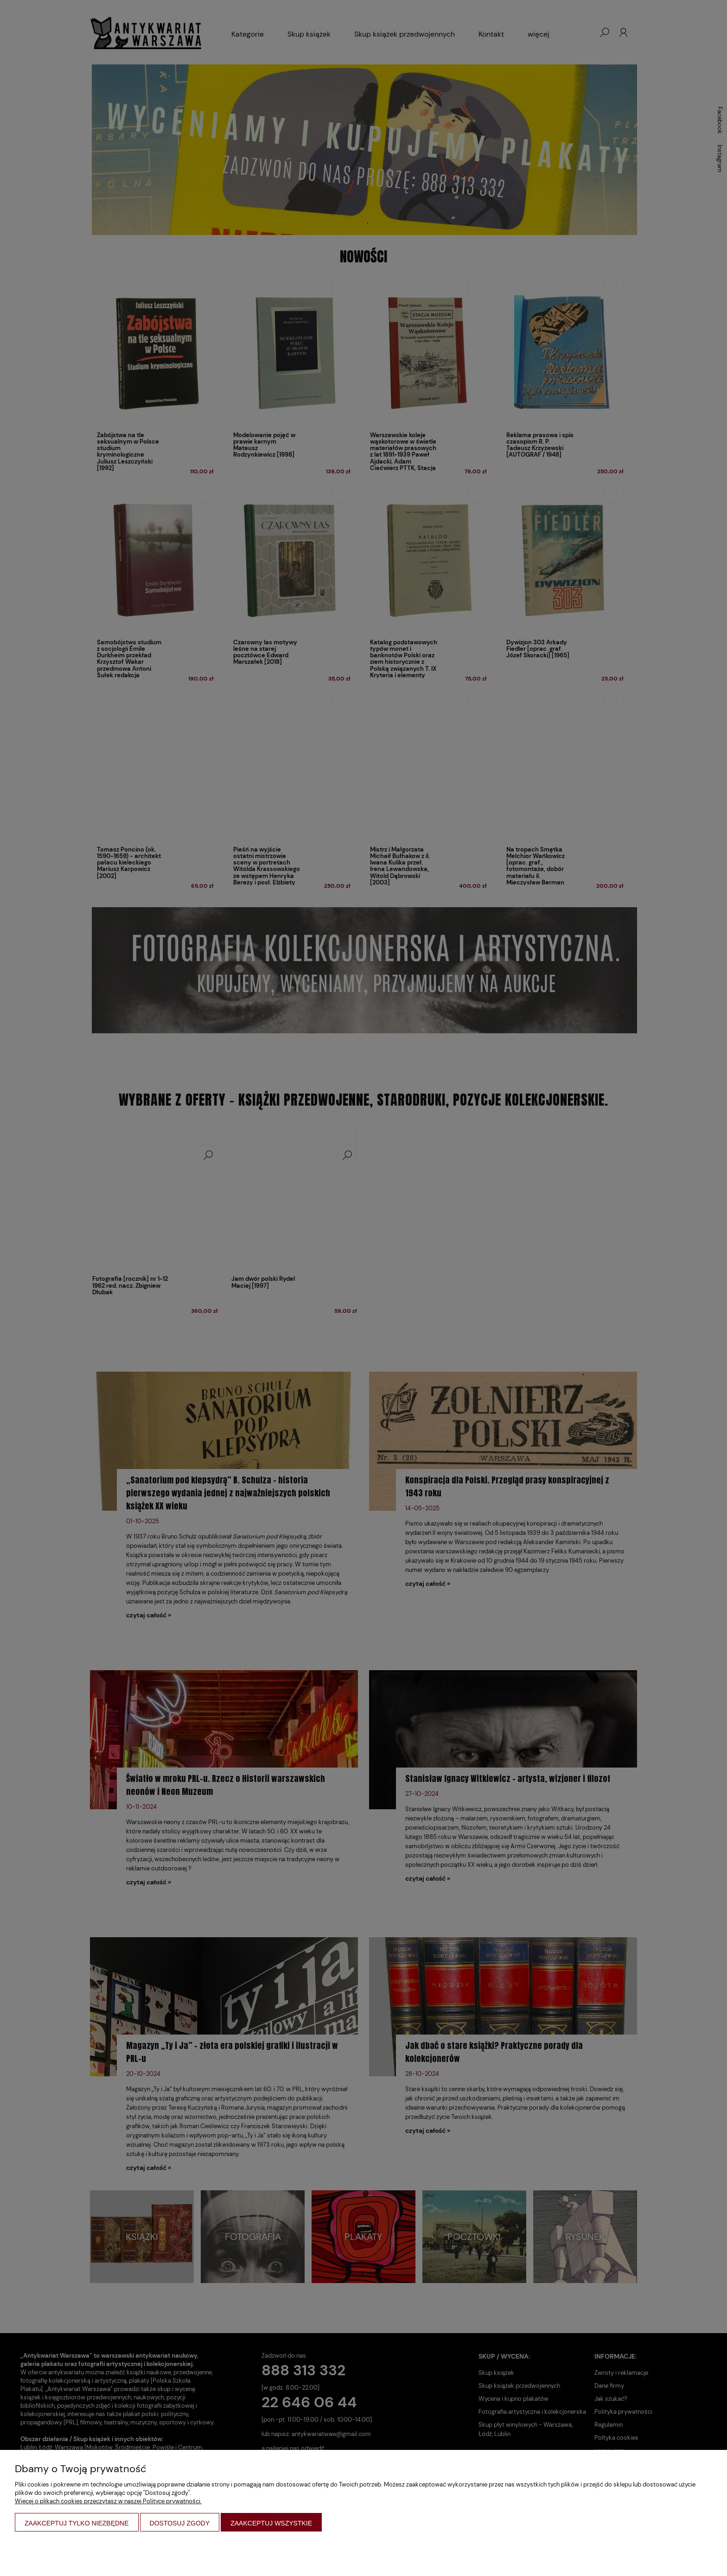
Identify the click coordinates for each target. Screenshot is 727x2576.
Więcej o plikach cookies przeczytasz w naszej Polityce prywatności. (108, 2501)
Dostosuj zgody (180, 2523)
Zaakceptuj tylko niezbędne (77, 2523)
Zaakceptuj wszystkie (271, 2523)
